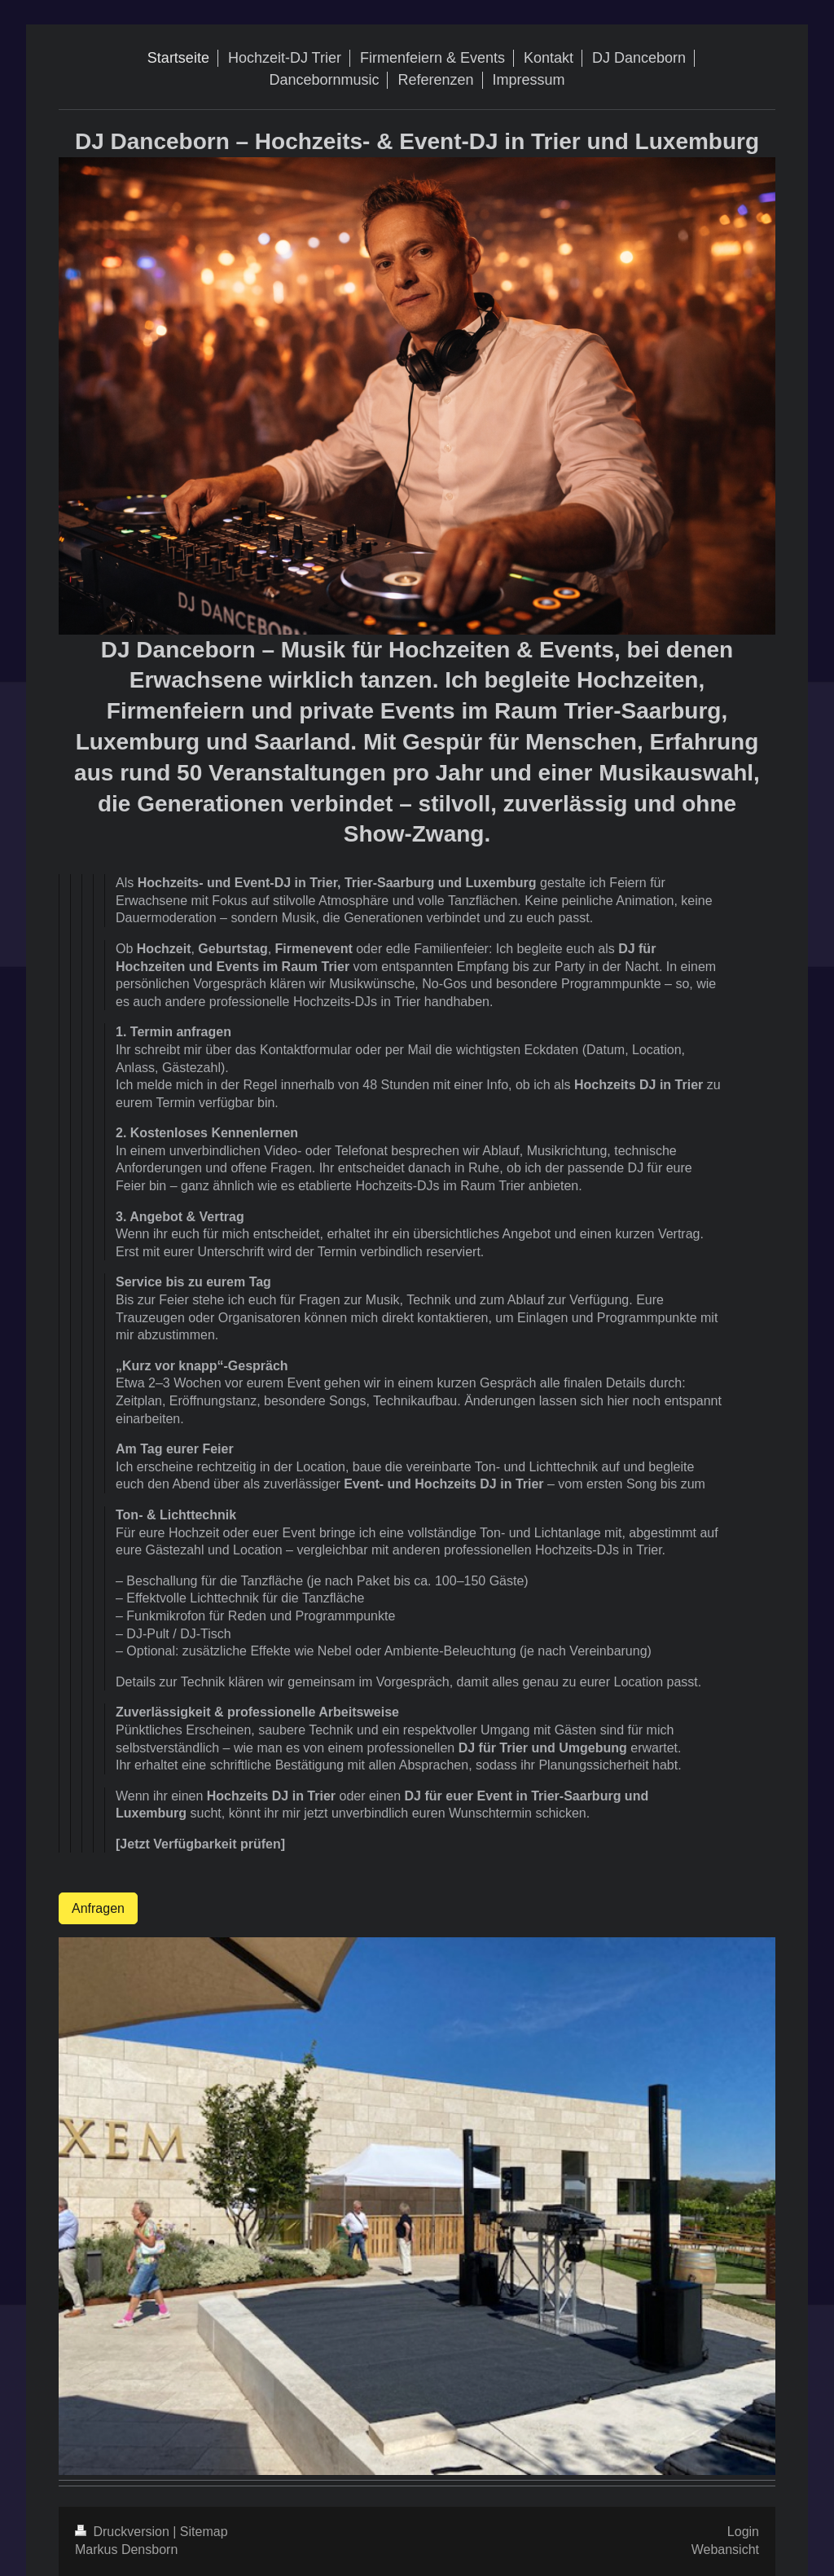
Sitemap (204, 2532)
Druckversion (124, 2532)
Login (743, 2532)
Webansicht (725, 2549)
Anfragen (98, 1908)
